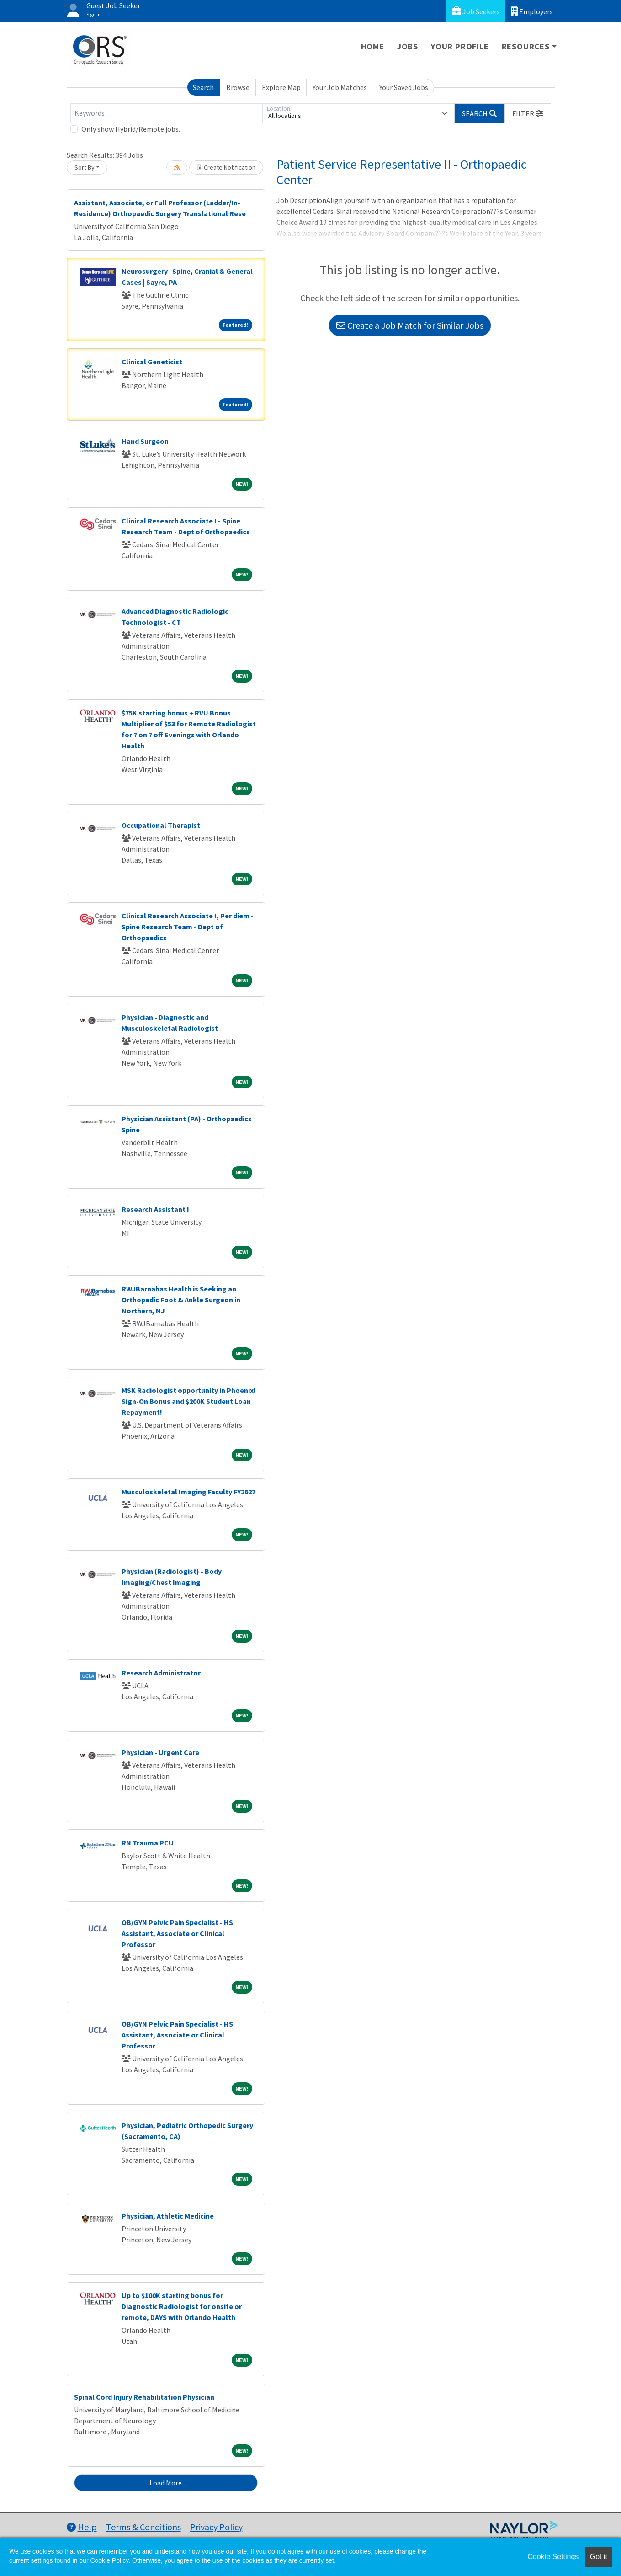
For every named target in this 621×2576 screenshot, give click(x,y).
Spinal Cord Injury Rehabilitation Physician (144, 2396)
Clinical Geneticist (152, 361)
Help (82, 2527)
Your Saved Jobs (403, 87)
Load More (165, 2482)
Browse (237, 87)
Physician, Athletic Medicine (168, 2215)
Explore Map (281, 87)
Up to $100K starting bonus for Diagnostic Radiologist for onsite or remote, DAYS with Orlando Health (182, 2306)
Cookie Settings (553, 2556)
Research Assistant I (155, 1209)
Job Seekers (476, 11)
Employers (532, 11)
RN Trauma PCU (148, 1842)
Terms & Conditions (143, 2527)
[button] (527, 113)
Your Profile (460, 46)
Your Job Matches (340, 87)
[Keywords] (166, 113)
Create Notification (226, 167)
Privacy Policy (216, 2527)
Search (203, 87)
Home (372, 46)
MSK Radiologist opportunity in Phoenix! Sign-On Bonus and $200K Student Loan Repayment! (189, 1401)
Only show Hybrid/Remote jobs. (130, 128)
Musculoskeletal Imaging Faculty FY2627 (188, 1491)
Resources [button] (526, 46)
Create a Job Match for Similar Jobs (409, 325)
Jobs (407, 46)
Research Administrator (161, 1672)
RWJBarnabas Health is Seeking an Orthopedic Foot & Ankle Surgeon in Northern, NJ (181, 1299)
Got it (598, 2556)
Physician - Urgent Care (160, 1752)
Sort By (84, 167)
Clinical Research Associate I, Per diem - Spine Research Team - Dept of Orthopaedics (188, 926)
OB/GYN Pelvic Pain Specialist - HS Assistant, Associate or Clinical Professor (177, 1933)
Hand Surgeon (145, 441)
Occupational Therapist (161, 825)
